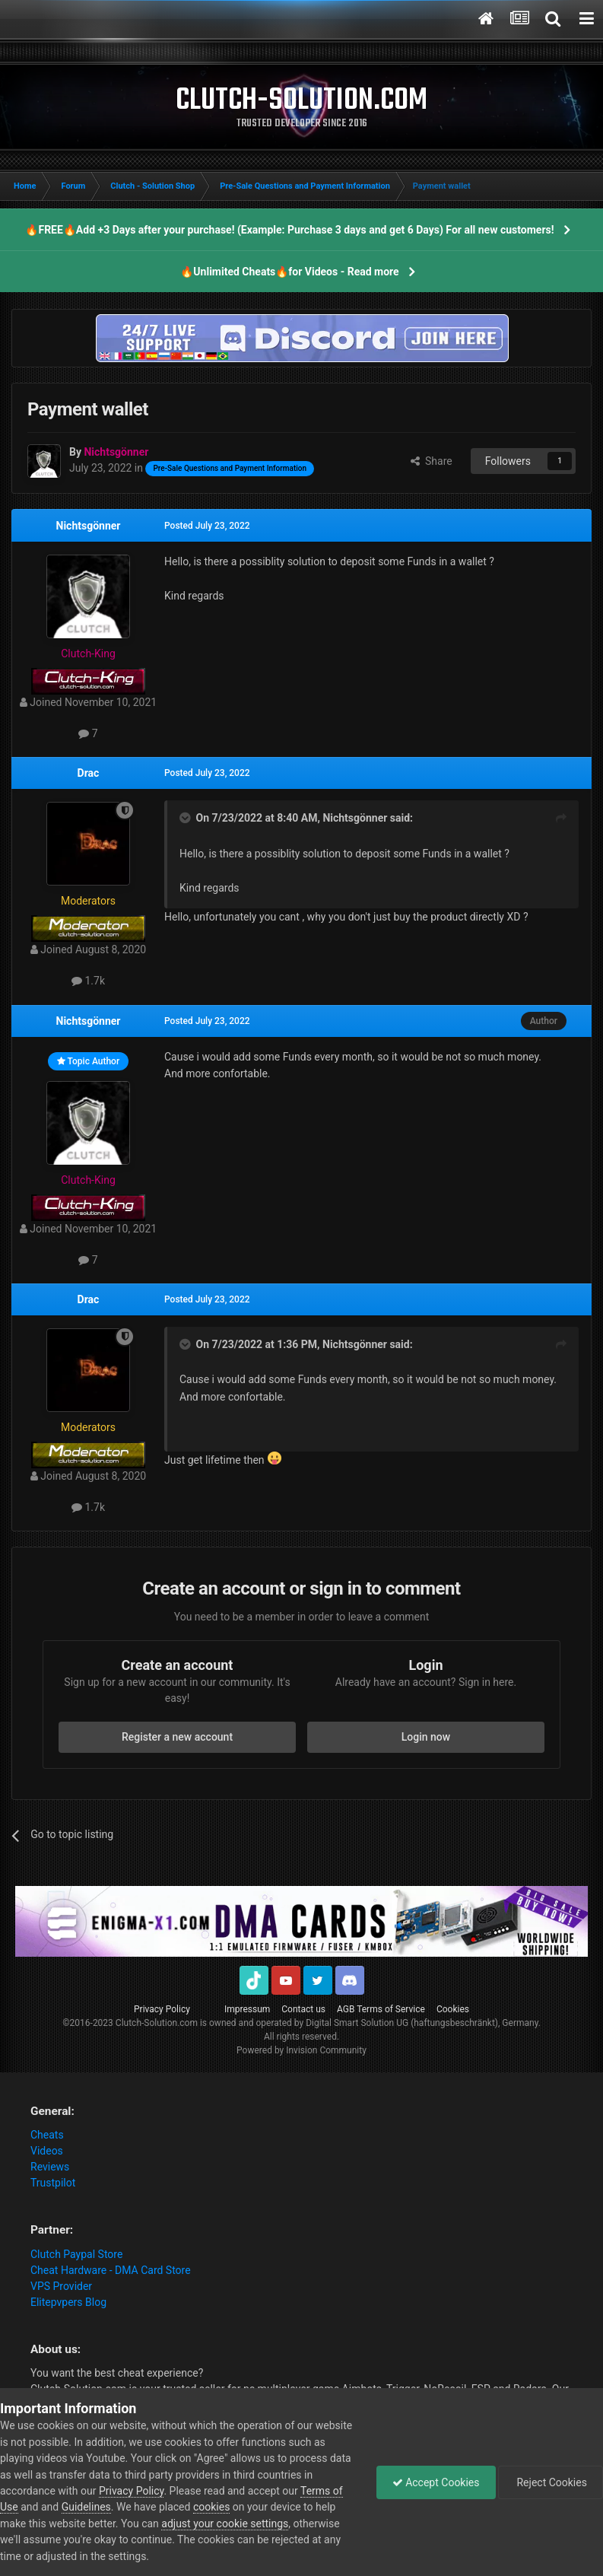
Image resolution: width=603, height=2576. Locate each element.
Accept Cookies (436, 2482)
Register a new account (177, 1737)
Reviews (49, 2167)
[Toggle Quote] (186, 818)
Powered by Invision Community (301, 2050)
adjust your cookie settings (224, 2523)
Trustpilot (52, 2183)
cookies (211, 2507)
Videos (46, 2151)
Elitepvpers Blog (68, 2302)
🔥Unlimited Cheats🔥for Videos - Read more (289, 272)
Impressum (247, 2009)
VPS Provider (61, 2286)
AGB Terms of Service (381, 2009)
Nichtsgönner (88, 526)
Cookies (452, 2009)
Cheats (47, 2135)
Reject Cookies (550, 2482)
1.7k (88, 981)
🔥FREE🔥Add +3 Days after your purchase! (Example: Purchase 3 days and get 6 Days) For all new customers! (289, 230)
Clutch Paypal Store (76, 2254)
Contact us (303, 2009)
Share (431, 461)
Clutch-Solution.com (157, 2023)
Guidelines (86, 2507)
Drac (89, 773)
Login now (425, 1737)
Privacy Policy (162, 2009)
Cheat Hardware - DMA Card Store (110, 2270)
